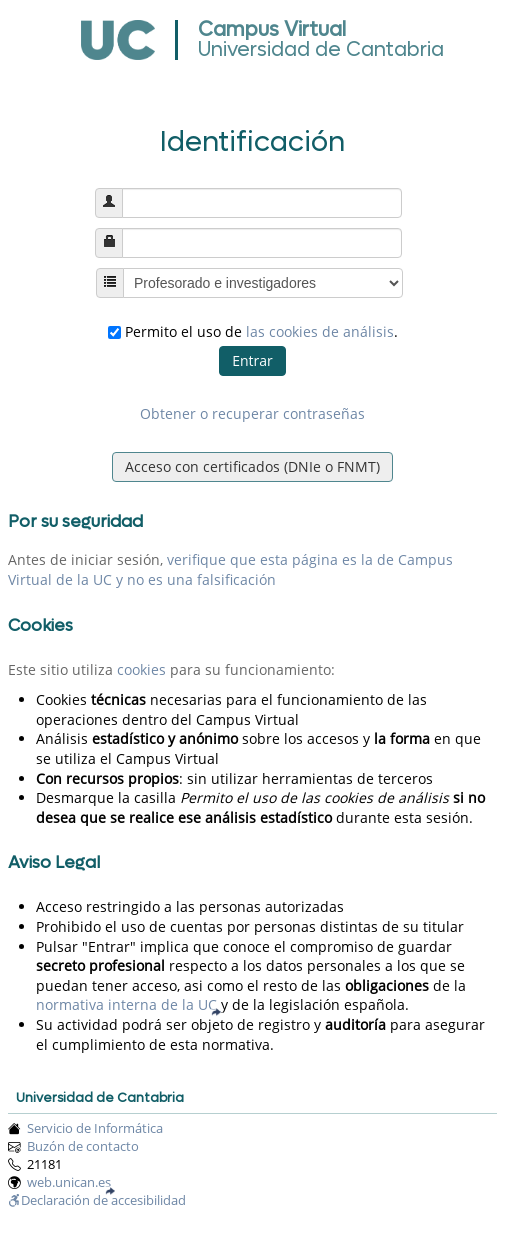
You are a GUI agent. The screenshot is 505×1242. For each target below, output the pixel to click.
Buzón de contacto (83, 1146)
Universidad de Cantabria (321, 50)
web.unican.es (69, 1182)
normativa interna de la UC (126, 1004)
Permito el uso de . (253, 331)
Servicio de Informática (95, 1128)
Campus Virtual (272, 30)
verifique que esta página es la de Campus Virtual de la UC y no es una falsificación (230, 569)
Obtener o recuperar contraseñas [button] (252, 413)
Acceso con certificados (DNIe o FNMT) (252, 466)
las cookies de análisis (320, 331)
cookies (141, 669)
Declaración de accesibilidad (97, 1200)
